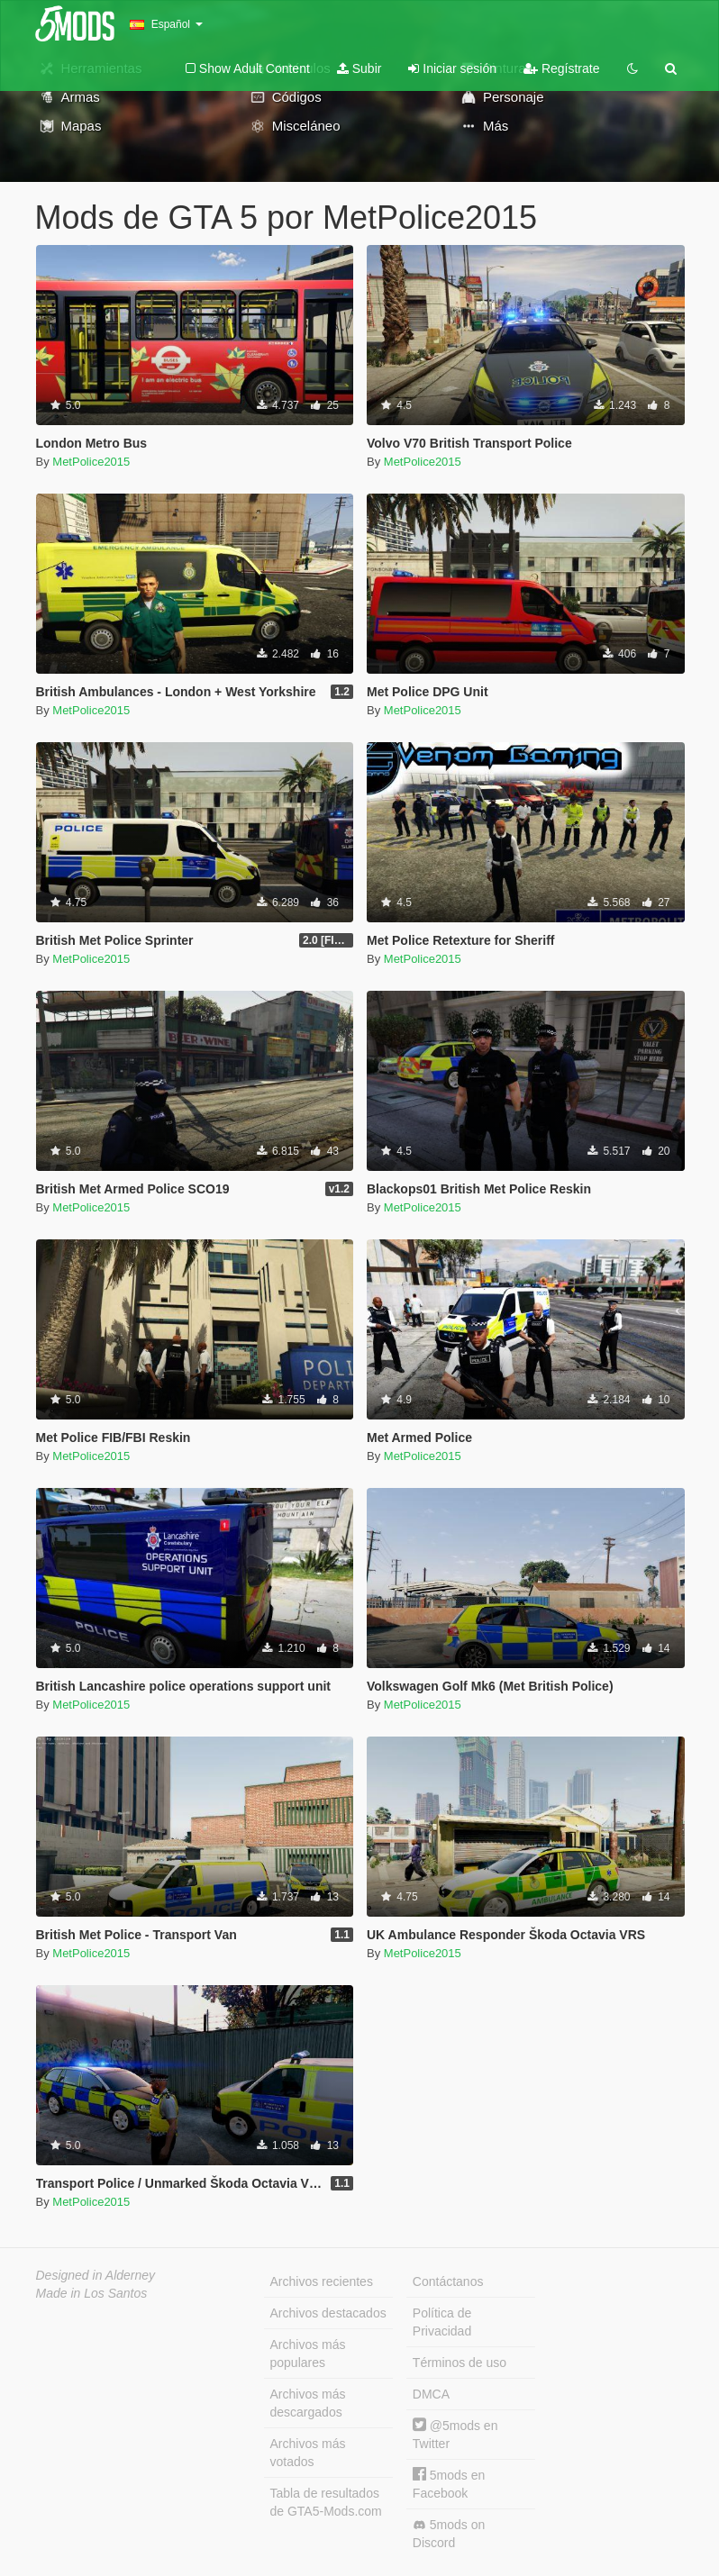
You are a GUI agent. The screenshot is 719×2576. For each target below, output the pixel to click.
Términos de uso (459, 2362)
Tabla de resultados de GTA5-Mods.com (326, 2502)
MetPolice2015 (91, 461)
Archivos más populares (308, 2353)
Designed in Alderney (96, 2275)
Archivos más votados (308, 2452)
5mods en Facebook (449, 2483)
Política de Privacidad (442, 2322)
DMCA (431, 2394)
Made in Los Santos (92, 2293)
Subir (359, 68)
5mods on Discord (449, 2533)
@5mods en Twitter (455, 2434)
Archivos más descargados (308, 2403)
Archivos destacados (328, 2313)
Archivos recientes (321, 2281)
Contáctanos (448, 2281)
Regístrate (561, 68)
